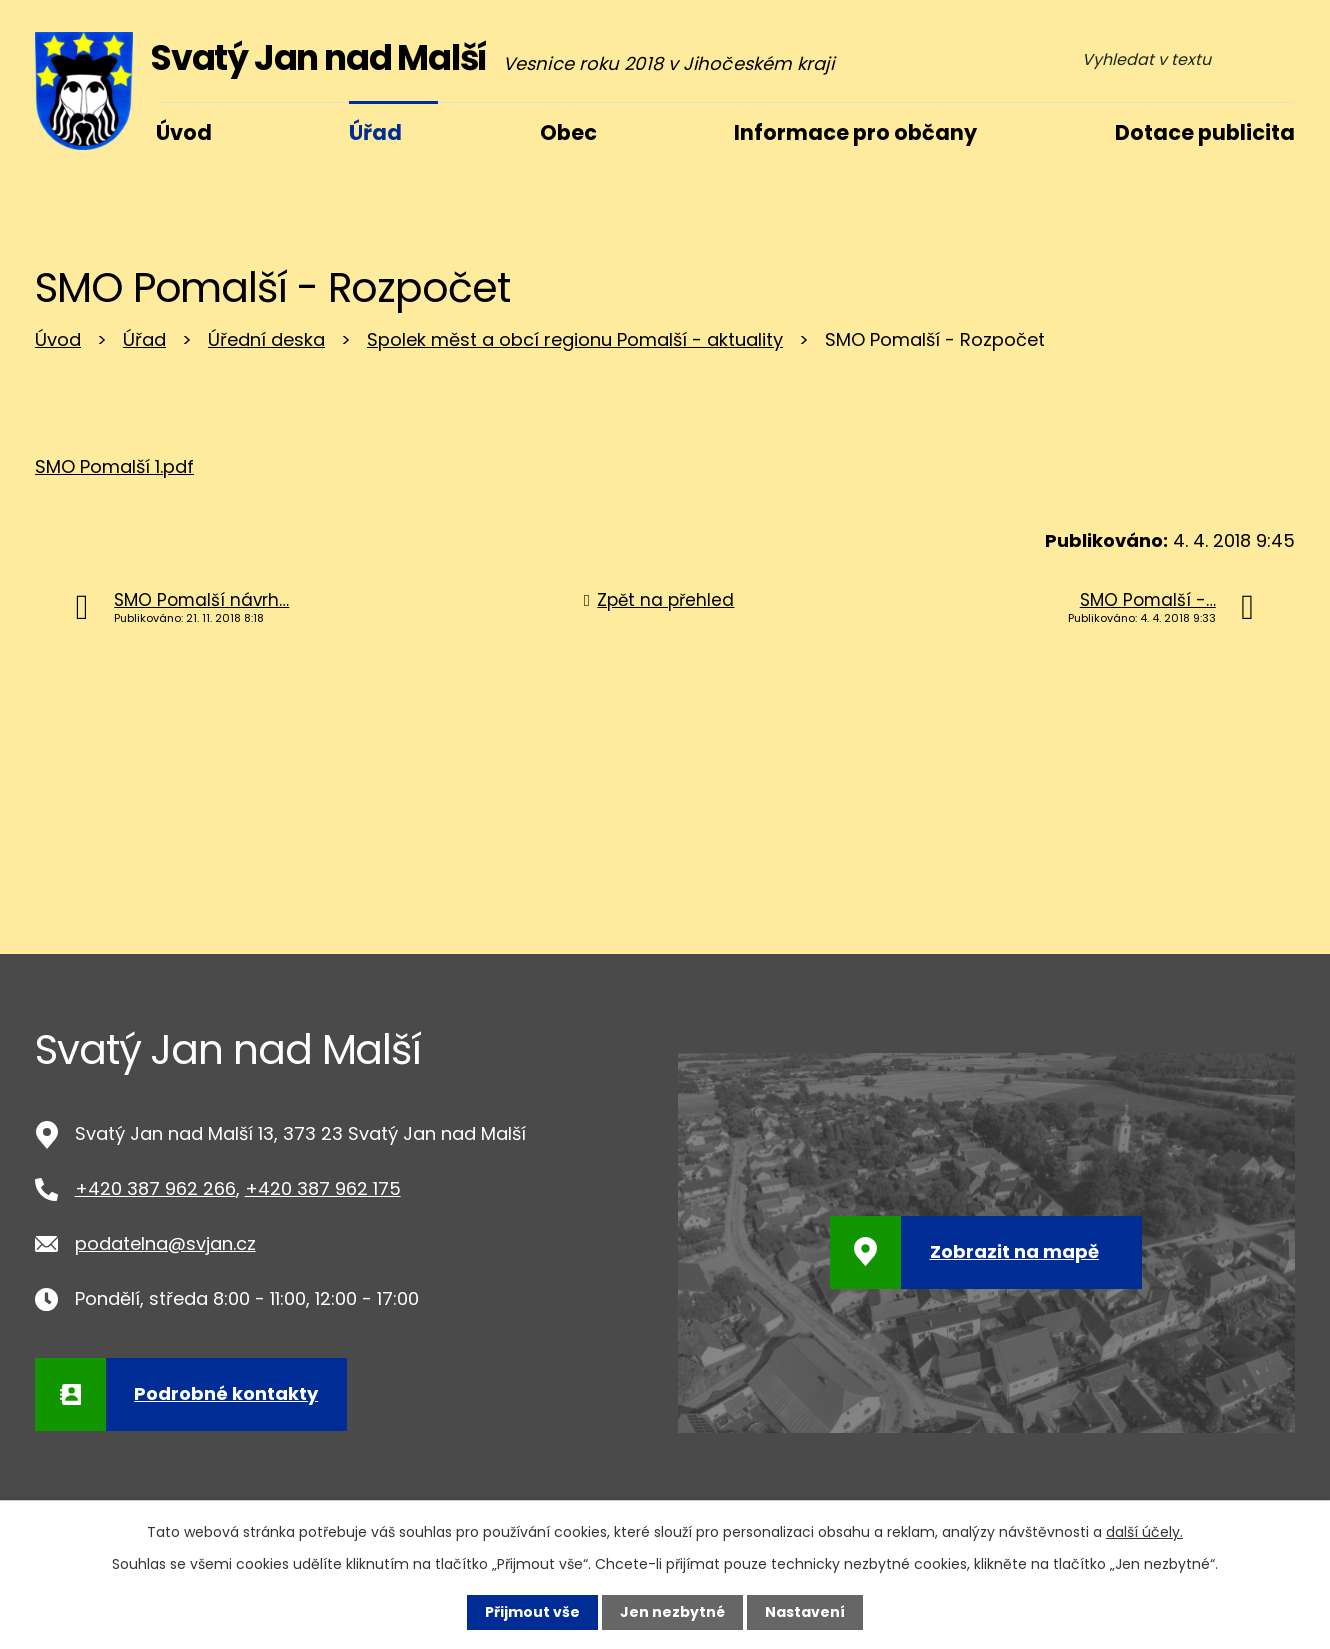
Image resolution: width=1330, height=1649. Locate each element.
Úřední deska (266, 339)
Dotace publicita (1205, 132)
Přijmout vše (532, 1612)
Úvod (58, 339)
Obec (568, 132)
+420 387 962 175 (323, 1188)
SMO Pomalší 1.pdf (114, 466)
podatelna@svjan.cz (165, 1243)
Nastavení (805, 1612)
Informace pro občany (855, 132)
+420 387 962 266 (155, 1188)
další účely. (1144, 1532)
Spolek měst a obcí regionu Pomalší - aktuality (575, 339)
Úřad (144, 339)
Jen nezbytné (672, 1612)
